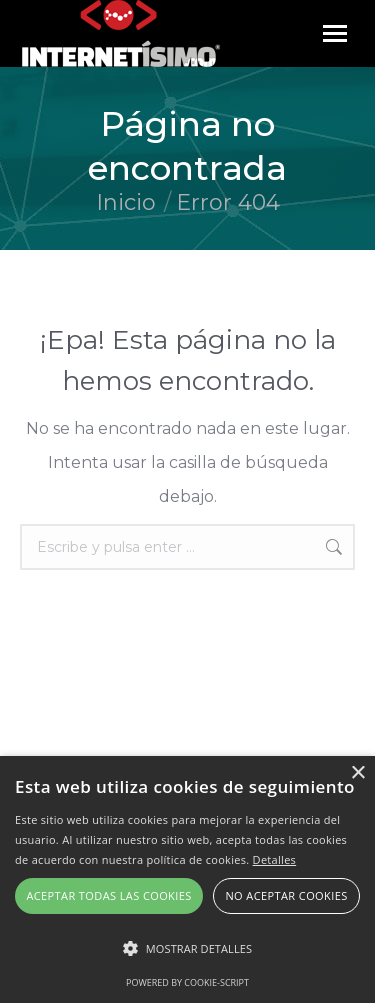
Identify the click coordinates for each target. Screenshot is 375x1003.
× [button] (357, 773)
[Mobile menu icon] (335, 33)
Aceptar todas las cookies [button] (108, 895)
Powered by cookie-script (187, 982)
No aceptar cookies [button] (286, 895)
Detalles (275, 859)
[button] (187, 949)
